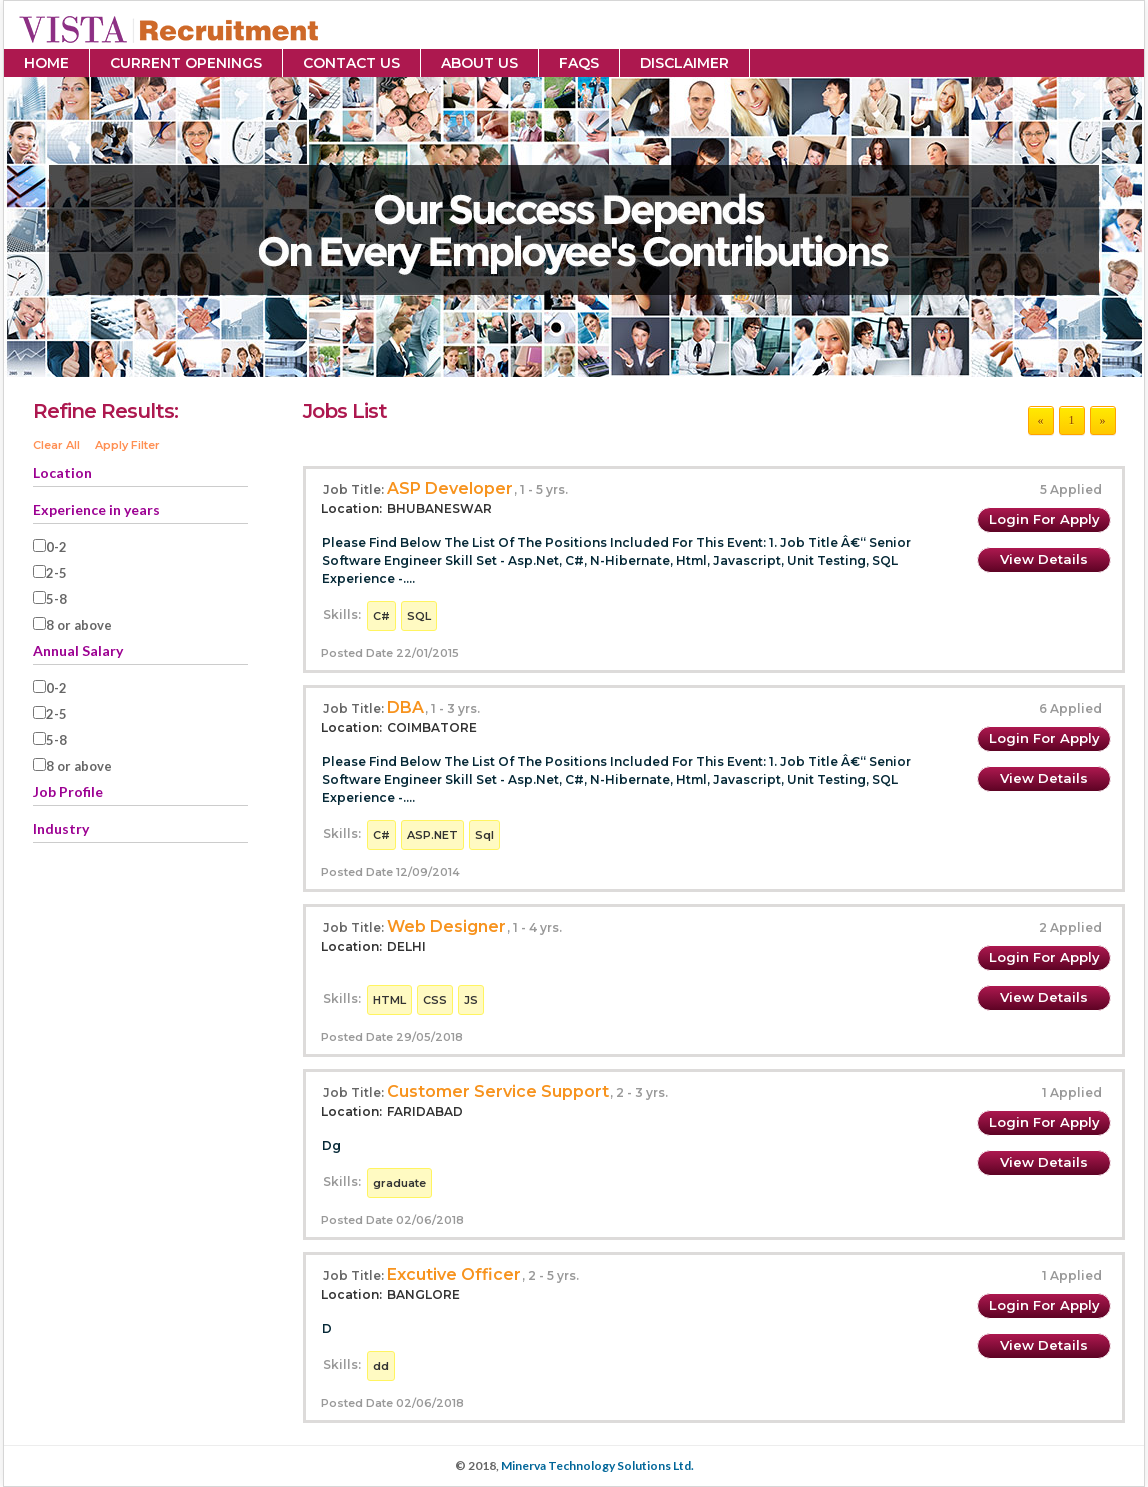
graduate (399, 1183)
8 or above (79, 625)
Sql (484, 835)
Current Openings (186, 63)
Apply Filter (127, 445)
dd (381, 1366)
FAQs (579, 63)
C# (381, 616)
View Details (1044, 559)
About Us (479, 63)
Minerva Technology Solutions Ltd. (597, 1465)
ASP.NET (432, 835)
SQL (419, 616)
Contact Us (351, 63)
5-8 (56, 599)
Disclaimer (684, 63)
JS (471, 1000)
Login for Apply (1044, 519)
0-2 (56, 547)
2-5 (56, 573)
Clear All (56, 445)
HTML (389, 1000)
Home (46, 63)
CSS (435, 1000)
